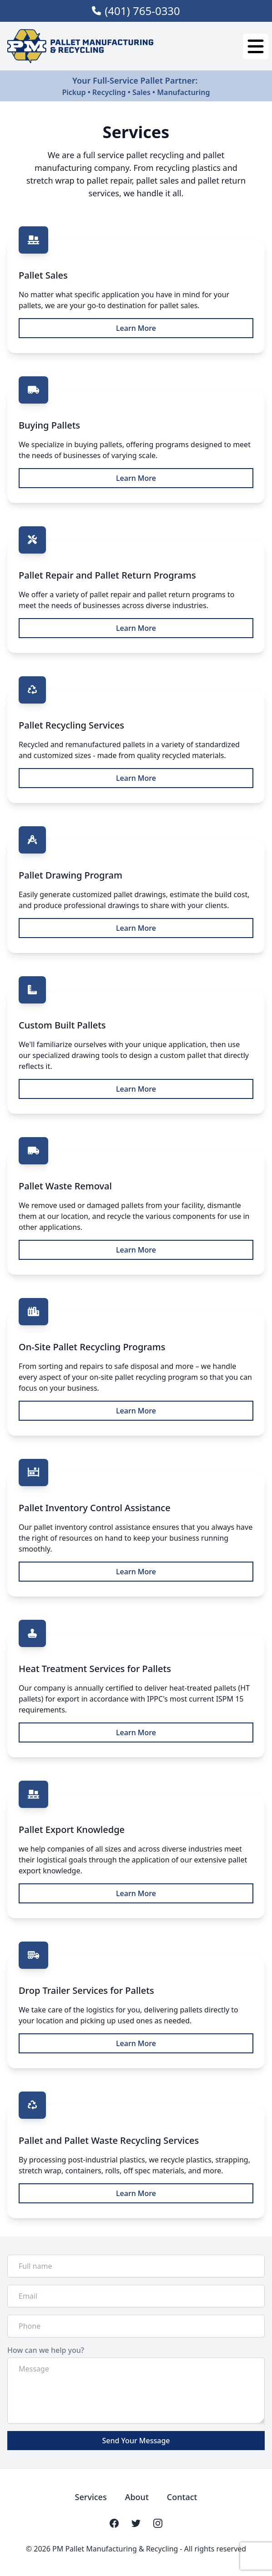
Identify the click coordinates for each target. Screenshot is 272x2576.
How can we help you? (45, 2350)
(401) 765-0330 (142, 11)
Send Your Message (136, 2441)
